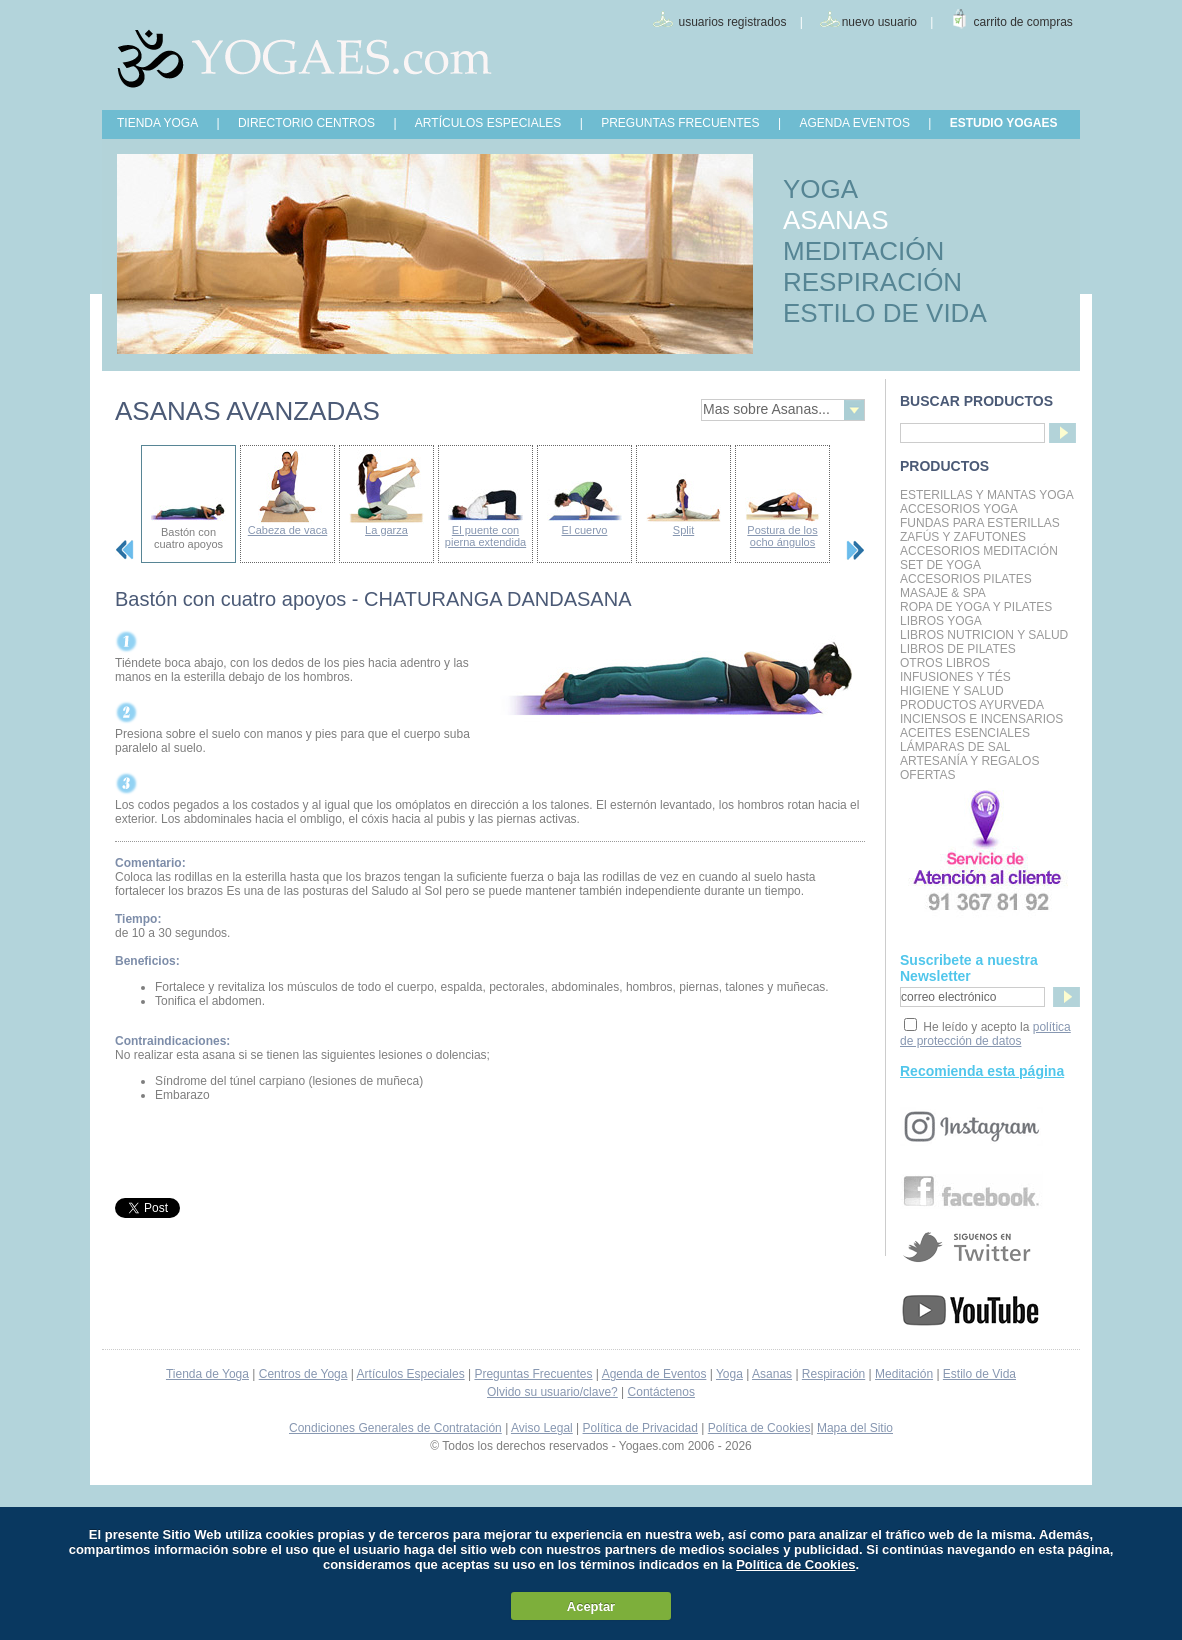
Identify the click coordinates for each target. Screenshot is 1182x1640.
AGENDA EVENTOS (854, 123)
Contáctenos (661, 1392)
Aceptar (591, 1606)
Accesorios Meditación (979, 551)
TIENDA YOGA (157, 123)
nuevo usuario (879, 22)
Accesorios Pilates (966, 579)
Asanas (772, 1374)
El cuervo (585, 530)
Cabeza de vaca (288, 530)
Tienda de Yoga (207, 1374)
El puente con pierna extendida (485, 536)
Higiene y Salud (952, 691)
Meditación (904, 1374)
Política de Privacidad (640, 1428)
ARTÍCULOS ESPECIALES (488, 123)
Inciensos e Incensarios (981, 719)
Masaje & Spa (943, 593)
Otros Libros (945, 663)
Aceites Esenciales (965, 733)
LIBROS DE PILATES (958, 649)
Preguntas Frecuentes (533, 1374)
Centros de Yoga (303, 1374)
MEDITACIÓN (863, 251)
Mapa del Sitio (855, 1428)
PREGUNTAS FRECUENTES (680, 123)
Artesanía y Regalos (969, 761)
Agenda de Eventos (654, 1374)
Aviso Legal (542, 1428)
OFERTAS (928, 775)
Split (683, 530)
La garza (386, 530)
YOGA (820, 189)
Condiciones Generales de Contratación (395, 1428)
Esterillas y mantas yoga (987, 495)
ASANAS (836, 220)
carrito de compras (1023, 22)
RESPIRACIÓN (872, 282)
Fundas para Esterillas (980, 523)
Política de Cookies (759, 1428)
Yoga (729, 1374)
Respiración (833, 1374)
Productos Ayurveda (972, 705)
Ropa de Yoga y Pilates (976, 607)
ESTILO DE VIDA (885, 313)
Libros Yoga (941, 621)
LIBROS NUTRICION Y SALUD (984, 635)
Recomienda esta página (982, 1071)
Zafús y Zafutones (963, 537)
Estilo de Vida (979, 1374)
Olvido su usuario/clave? (552, 1392)
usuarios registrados (732, 22)
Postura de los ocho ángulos (782, 536)
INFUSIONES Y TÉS (955, 677)
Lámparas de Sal (955, 747)
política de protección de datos (985, 1034)
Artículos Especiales (411, 1374)
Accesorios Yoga (959, 509)
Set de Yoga (940, 565)
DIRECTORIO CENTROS (306, 123)
